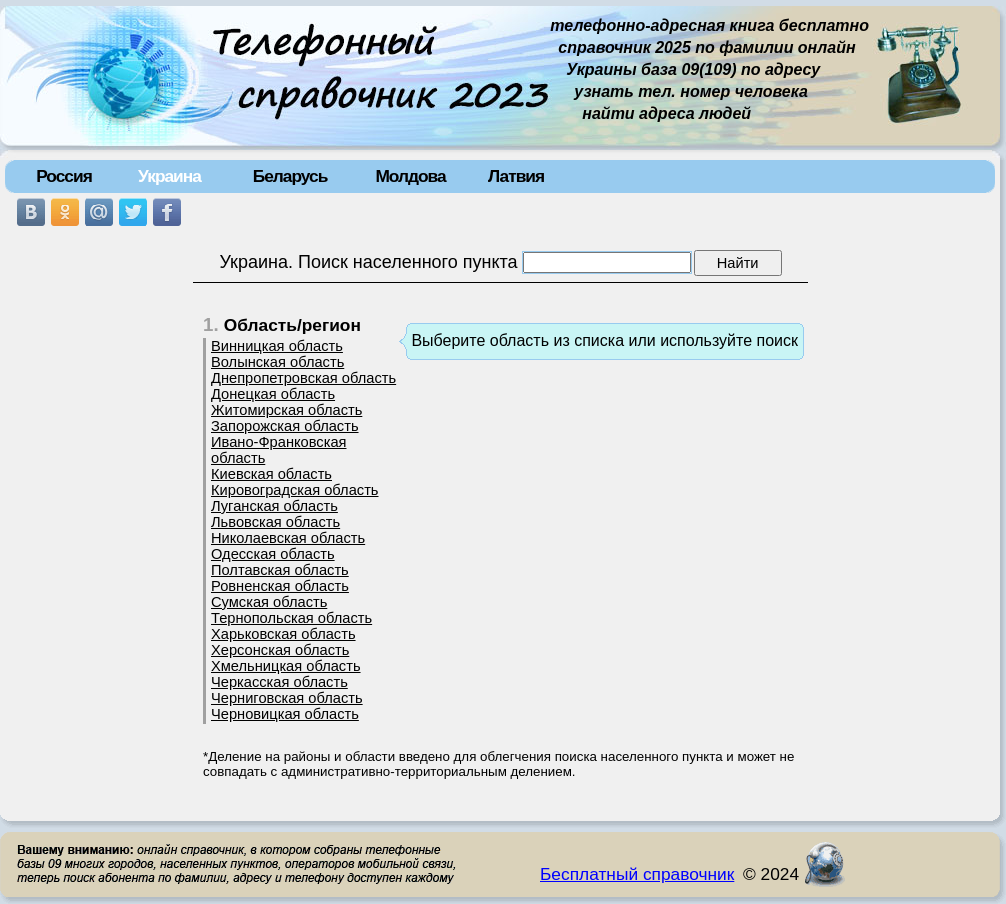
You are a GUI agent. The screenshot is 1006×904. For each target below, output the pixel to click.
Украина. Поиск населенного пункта (368, 262)
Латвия (516, 176)
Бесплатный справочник (637, 874)
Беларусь (290, 176)
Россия (64, 176)
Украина (169, 176)
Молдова (410, 176)
